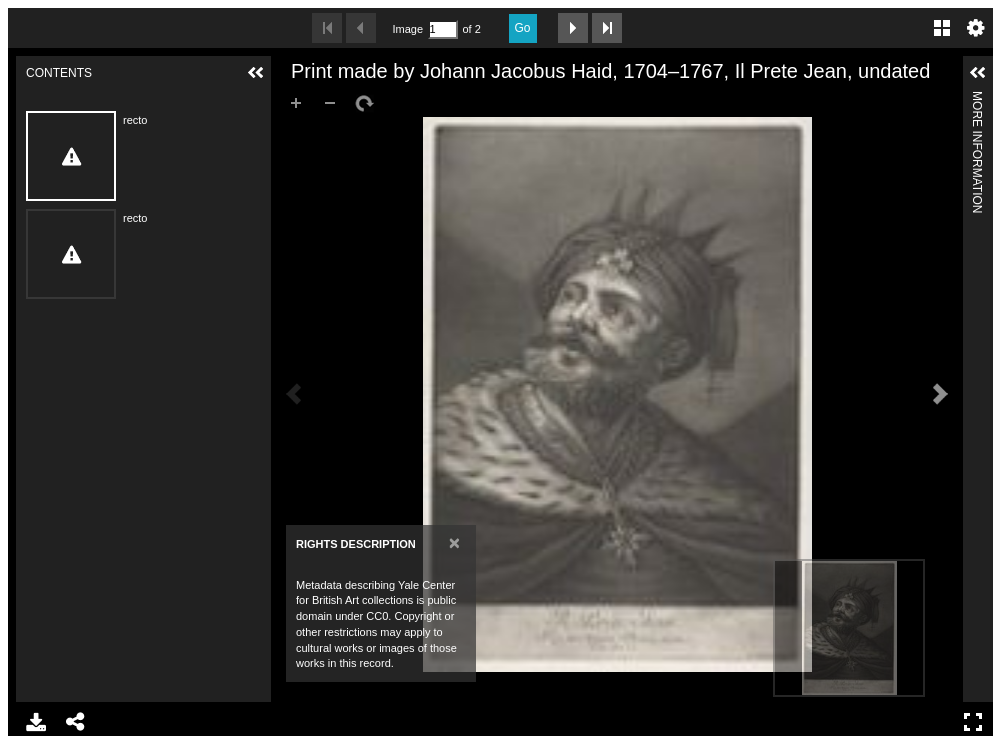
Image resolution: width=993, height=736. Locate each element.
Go (523, 28)
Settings (976, 28)
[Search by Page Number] (443, 29)
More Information (977, 99)
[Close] (454, 542)
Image (408, 29)
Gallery (942, 28)
